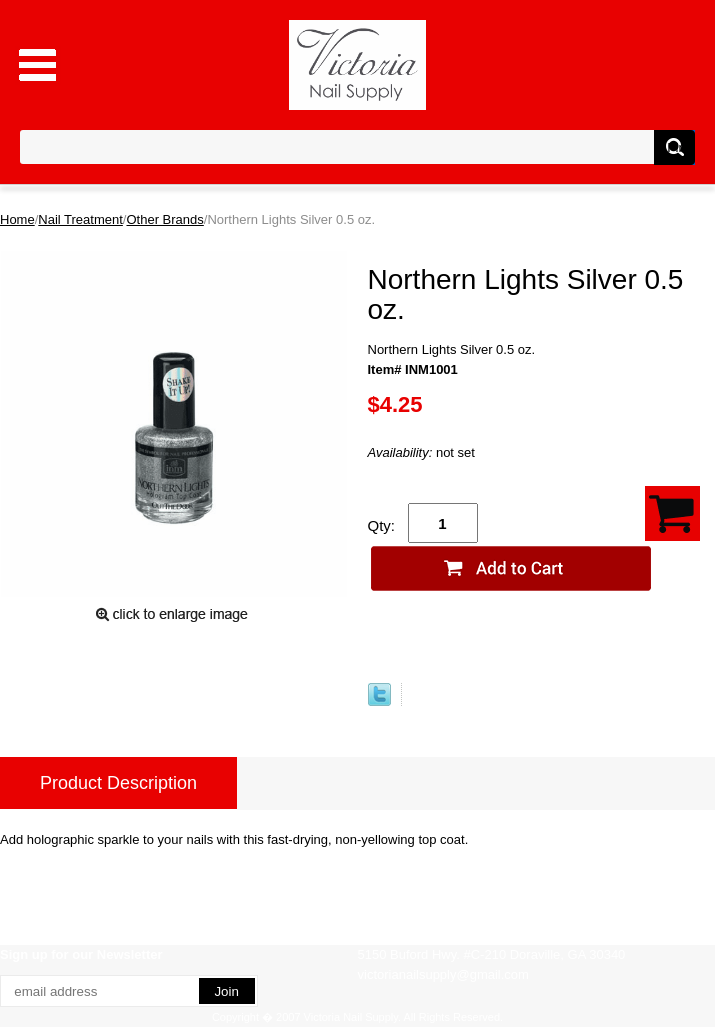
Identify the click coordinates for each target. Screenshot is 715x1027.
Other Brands (164, 219)
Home (17, 219)
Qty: (382, 525)
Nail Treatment (80, 219)
